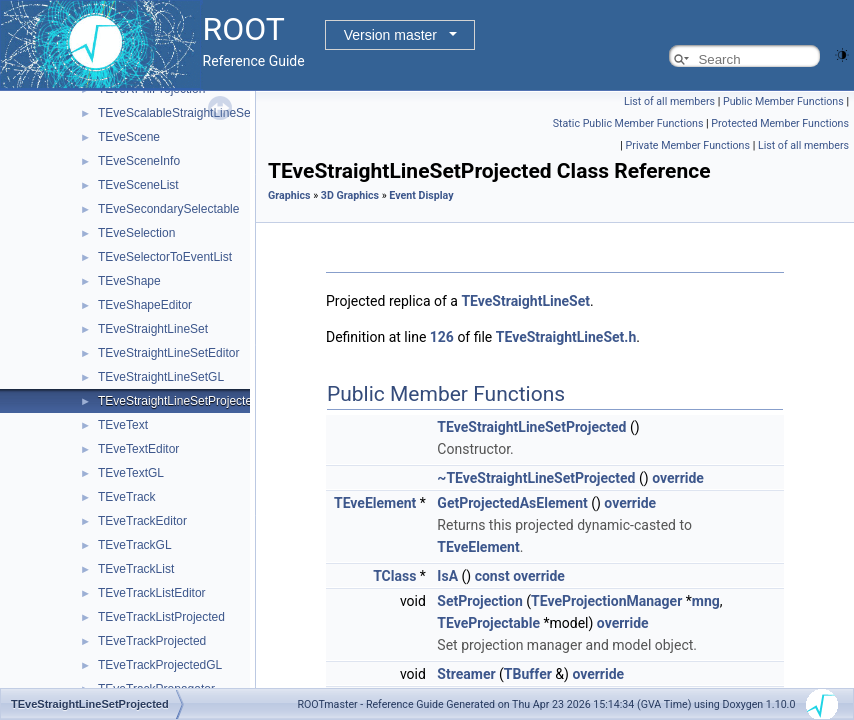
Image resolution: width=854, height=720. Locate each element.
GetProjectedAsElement (512, 503)
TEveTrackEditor (142, 521)
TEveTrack (127, 497)
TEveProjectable (488, 623)
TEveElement (375, 503)
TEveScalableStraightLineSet (176, 113)
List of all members (669, 101)
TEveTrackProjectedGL (160, 665)
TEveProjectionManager (606, 601)
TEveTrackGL (135, 545)
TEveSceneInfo (139, 161)
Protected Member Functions (780, 123)
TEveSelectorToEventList (165, 257)
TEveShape (129, 281)
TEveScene (129, 137)
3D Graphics (350, 195)
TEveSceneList (138, 185)
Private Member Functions (688, 145)
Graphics (289, 195)
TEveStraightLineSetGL (161, 377)
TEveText (123, 425)
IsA (447, 576)
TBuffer (528, 674)
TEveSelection (136, 233)
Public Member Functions (783, 101)
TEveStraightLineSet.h (566, 337)
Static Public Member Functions (628, 123)
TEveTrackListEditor (152, 593)
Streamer (466, 674)
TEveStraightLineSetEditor (168, 353)
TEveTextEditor (138, 449)
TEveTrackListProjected (161, 617)
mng (706, 601)
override (678, 478)
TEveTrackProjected (152, 641)
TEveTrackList (136, 569)
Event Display (421, 195)
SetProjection (479, 601)
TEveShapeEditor (145, 305)
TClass (394, 576)
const (492, 576)
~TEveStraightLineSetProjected (536, 478)
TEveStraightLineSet (153, 329)
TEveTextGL (131, 473)
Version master (390, 35)
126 (442, 337)
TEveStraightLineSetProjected (178, 401)
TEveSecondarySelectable (168, 209)
